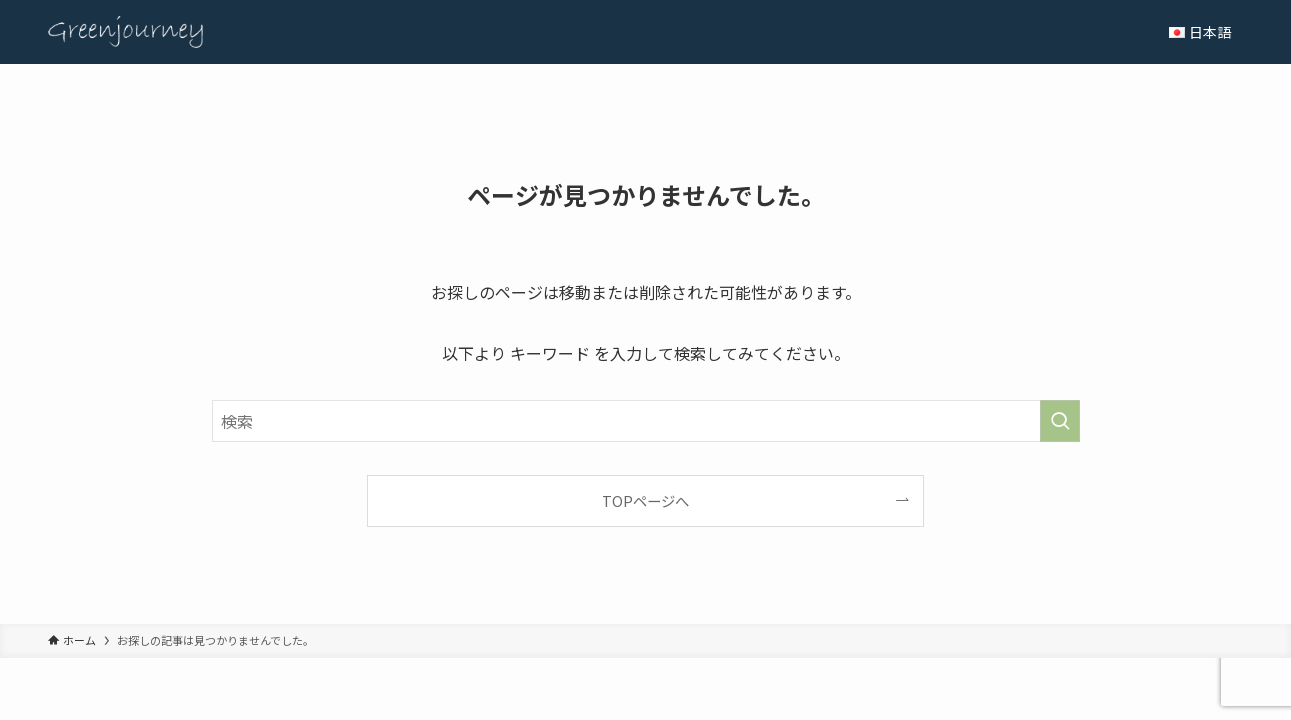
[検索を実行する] (1060, 421)
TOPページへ (645, 500)
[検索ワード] (646, 421)
